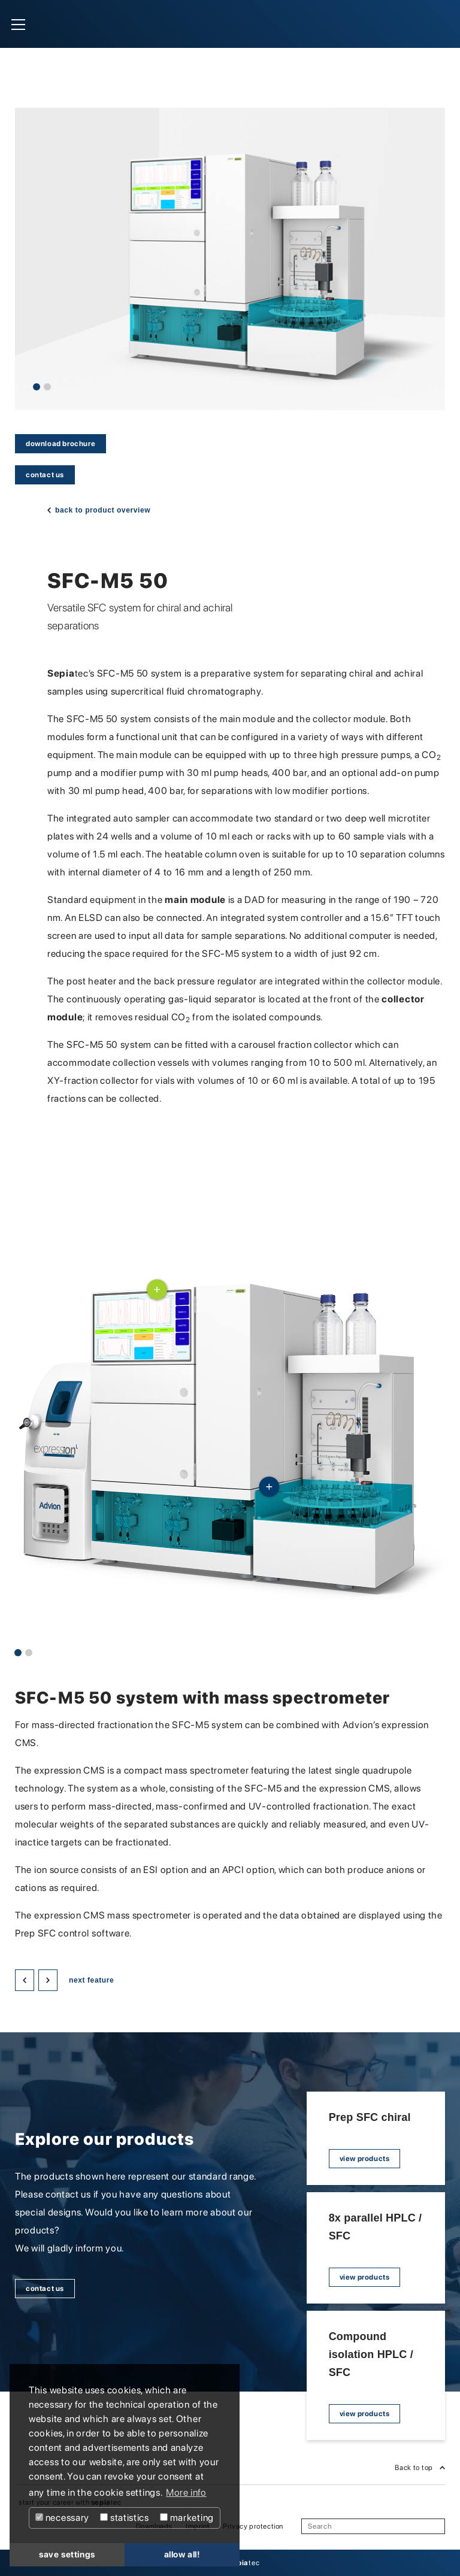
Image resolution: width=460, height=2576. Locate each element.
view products (365, 2158)
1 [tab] (36, 386)
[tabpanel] (230, 259)
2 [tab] (47, 386)
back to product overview (102, 510)
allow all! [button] (182, 2554)
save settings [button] (67, 2554)
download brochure (60, 444)
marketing (187, 2517)
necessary (62, 2517)
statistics (124, 2517)
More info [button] (186, 2492)
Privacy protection (253, 2526)
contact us (45, 475)
